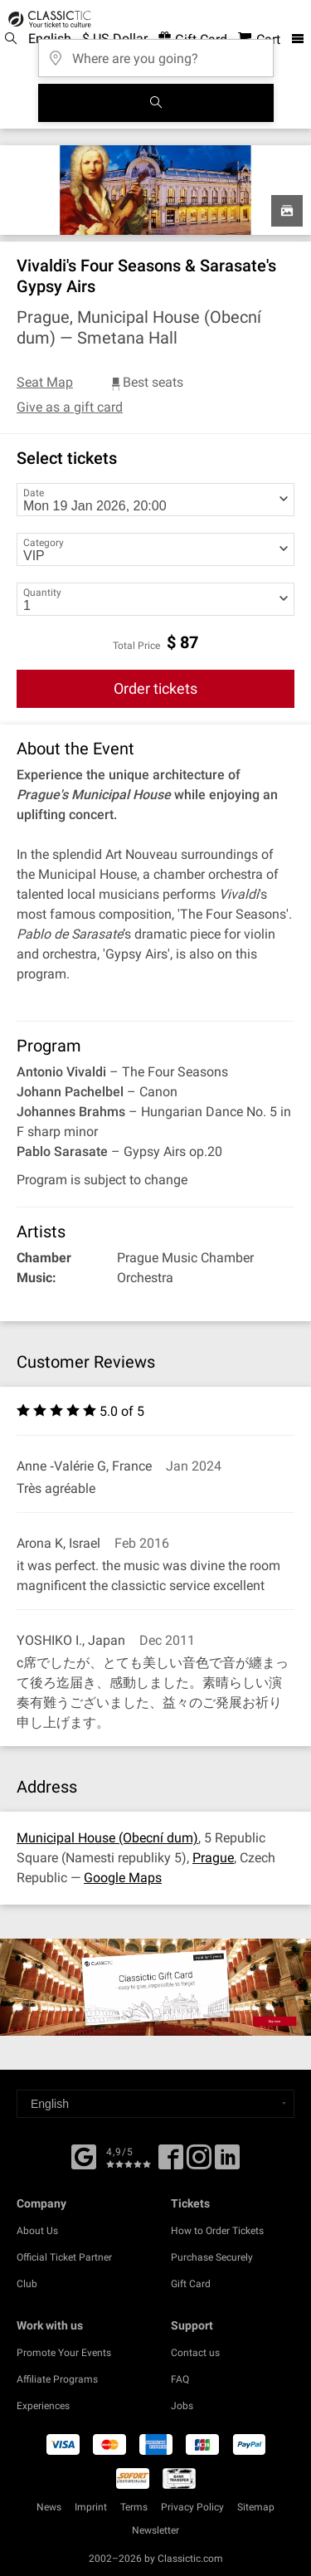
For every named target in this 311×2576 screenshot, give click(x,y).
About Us (37, 2231)
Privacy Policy (192, 2507)
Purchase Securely (212, 2257)
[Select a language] (155, 2104)
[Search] (156, 103)
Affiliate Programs (57, 2379)
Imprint (91, 2507)
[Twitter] (199, 2163)
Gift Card (191, 2284)
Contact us (195, 2353)
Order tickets (155, 688)
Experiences (43, 2406)
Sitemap (256, 2507)
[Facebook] (83, 2155)
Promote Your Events (64, 2353)
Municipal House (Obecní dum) (107, 1838)
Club (27, 2284)
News (48, 2507)
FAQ (180, 2379)
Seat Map (45, 382)
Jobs (182, 2406)
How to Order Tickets (217, 2231)
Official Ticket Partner (64, 2257)
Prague (213, 1858)
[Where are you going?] (156, 53)
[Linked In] (227, 2163)
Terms (134, 2507)
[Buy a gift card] (155, 1987)
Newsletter (155, 2530)
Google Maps (123, 1878)
